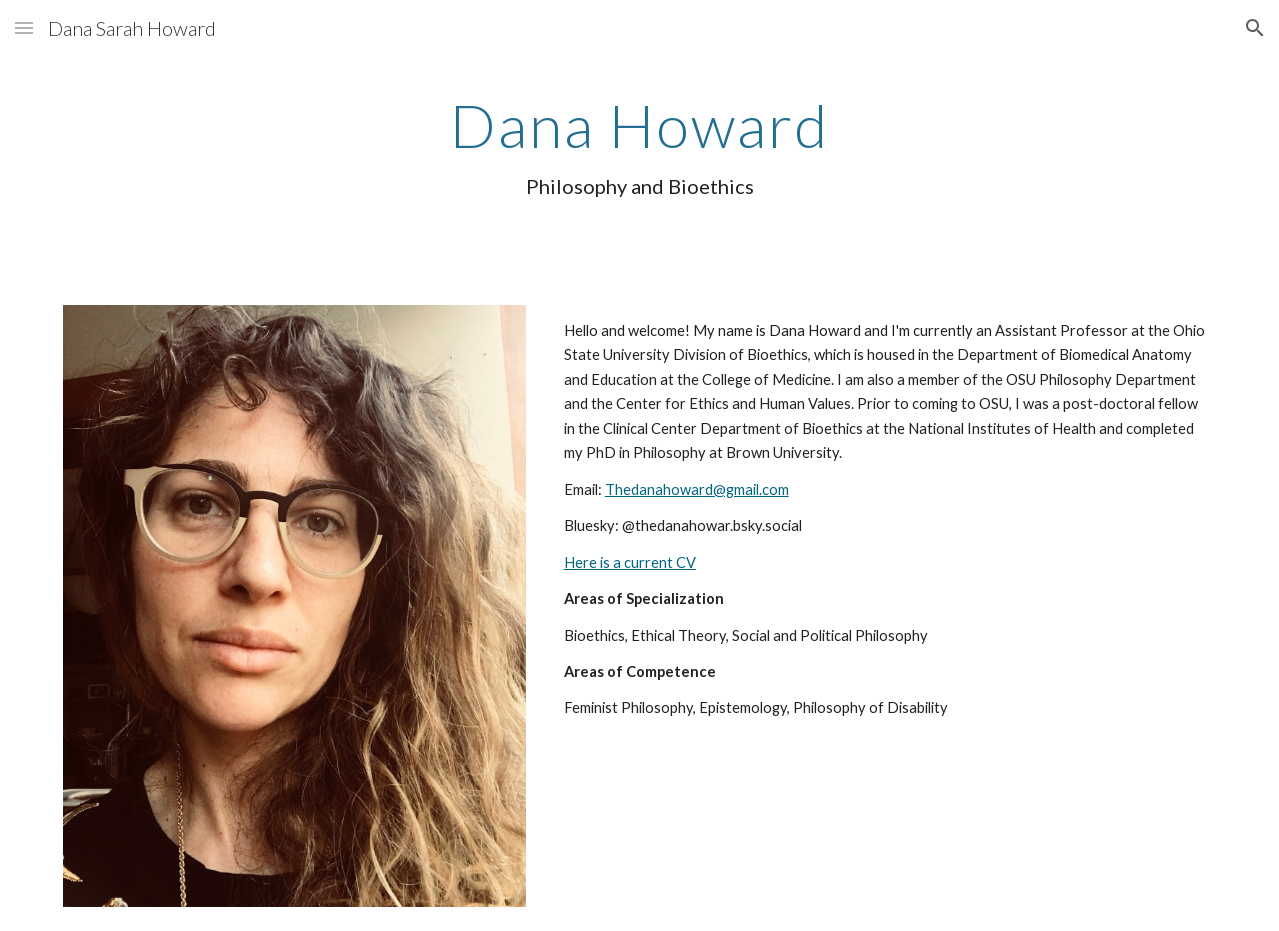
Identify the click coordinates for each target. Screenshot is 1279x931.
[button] (24, 27)
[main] (639, 154)
